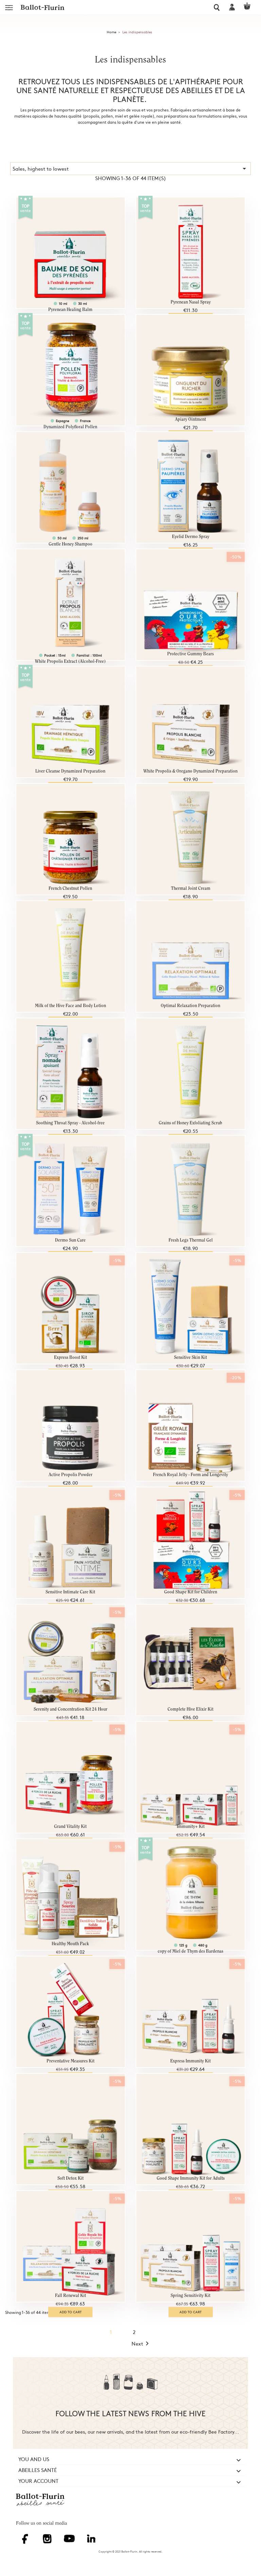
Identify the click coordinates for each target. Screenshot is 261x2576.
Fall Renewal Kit (70, 2296)
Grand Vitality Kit (70, 1827)
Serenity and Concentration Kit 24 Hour (70, 1709)
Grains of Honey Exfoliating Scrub (190, 1123)
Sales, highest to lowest (130, 169)
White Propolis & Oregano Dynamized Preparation (190, 771)
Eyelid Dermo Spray (190, 537)
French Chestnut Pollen (70, 888)
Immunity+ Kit (191, 1827)
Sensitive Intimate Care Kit (70, 1592)
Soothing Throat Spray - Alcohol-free (70, 1123)
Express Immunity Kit (190, 2061)
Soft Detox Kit (70, 2178)
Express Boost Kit (70, 1357)
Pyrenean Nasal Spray (191, 302)
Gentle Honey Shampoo (70, 544)
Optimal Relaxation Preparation (190, 1006)
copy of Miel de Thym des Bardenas (190, 1951)
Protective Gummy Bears (190, 654)
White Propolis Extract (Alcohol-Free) (70, 661)
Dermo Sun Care (70, 1240)
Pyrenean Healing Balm (70, 310)
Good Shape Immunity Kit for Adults (191, 2178)
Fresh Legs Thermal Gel (191, 1240)
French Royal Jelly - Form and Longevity (190, 1475)
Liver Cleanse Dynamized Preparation (70, 771)
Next (141, 2343)
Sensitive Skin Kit (190, 1357)
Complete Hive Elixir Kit (190, 1709)
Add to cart (70, 2312)
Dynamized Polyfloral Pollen (70, 427)
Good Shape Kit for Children (190, 1592)
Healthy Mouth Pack (70, 1944)
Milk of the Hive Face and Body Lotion (70, 1006)
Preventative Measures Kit (70, 2061)
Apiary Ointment (190, 419)
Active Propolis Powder (70, 1475)
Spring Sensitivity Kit (190, 2296)
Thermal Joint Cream (190, 888)
